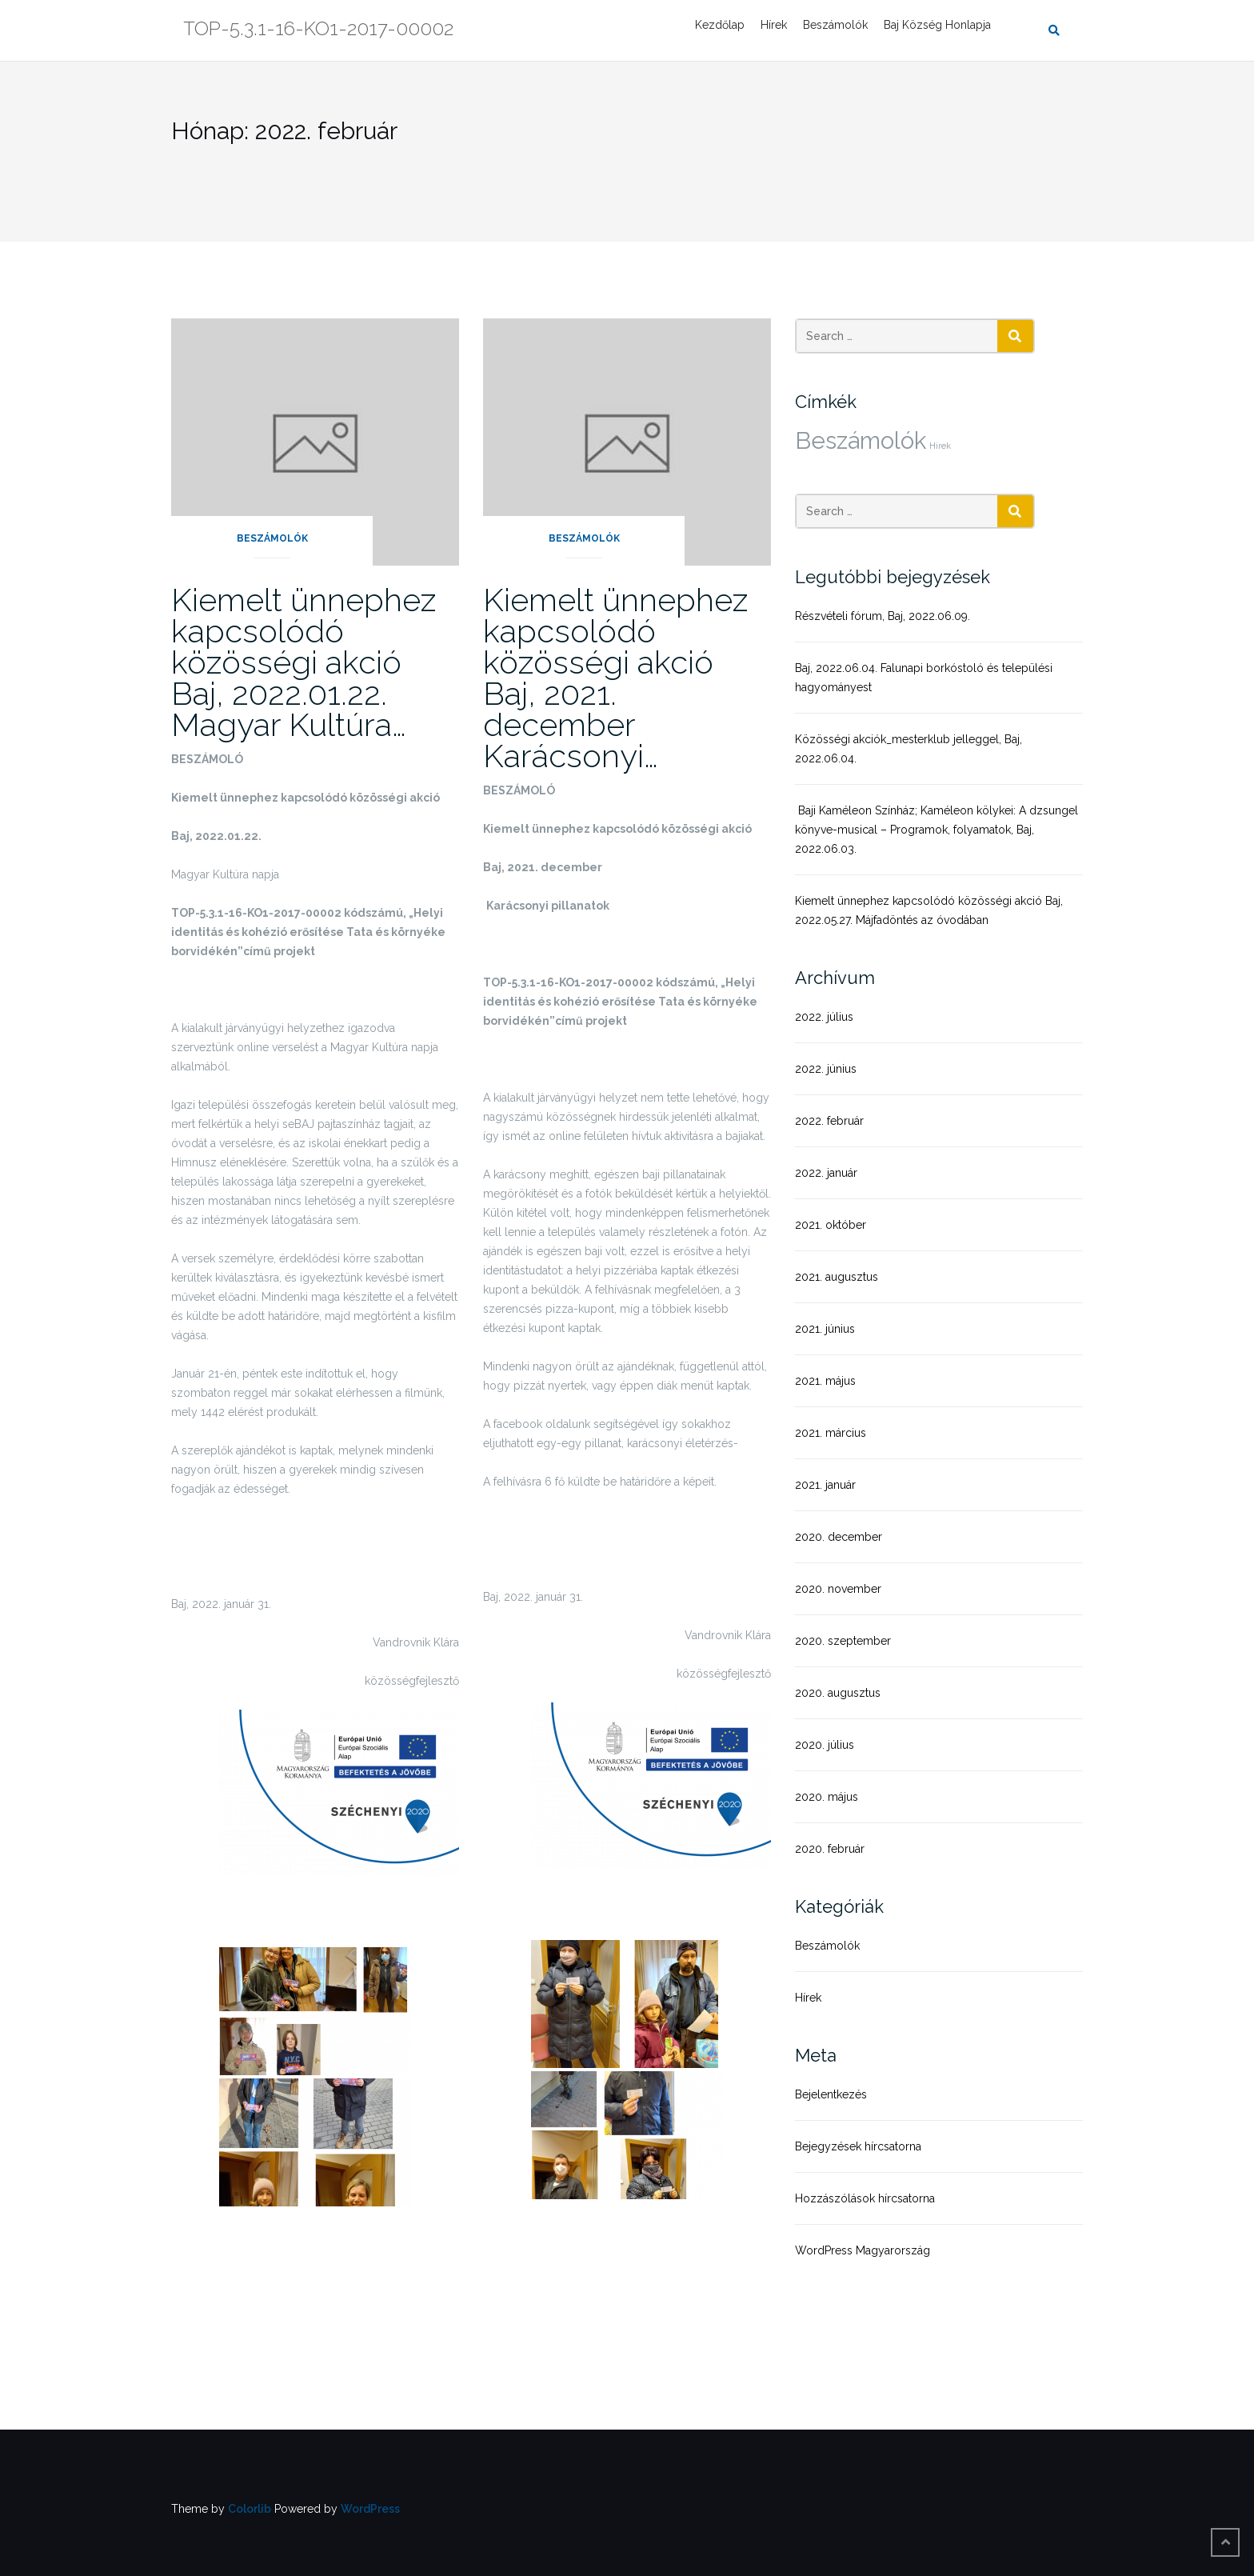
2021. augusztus (836, 1276)
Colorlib (249, 2508)
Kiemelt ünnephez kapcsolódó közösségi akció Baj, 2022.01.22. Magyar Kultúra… (303, 662)
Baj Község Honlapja (937, 24)
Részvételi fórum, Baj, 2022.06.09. (882, 616)
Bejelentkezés (831, 2094)
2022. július (824, 1016)
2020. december (838, 1536)
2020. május (826, 1796)
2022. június (826, 1068)
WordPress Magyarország (862, 2250)
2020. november (838, 1588)
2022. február (829, 1120)
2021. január (825, 1484)
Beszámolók (835, 24)
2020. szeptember (843, 1640)
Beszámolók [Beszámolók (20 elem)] (860, 440)
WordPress (370, 2508)
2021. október (830, 1224)
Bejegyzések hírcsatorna (858, 2146)
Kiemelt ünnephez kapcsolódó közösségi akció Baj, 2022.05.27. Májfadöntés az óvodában (929, 910)
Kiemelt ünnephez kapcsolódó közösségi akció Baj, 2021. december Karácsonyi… (615, 677)
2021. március (830, 1432)
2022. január (826, 1172)
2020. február (830, 1848)
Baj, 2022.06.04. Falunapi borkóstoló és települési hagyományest (923, 678)
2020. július (824, 1744)
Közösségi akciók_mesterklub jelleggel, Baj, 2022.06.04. (908, 749)
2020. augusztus (838, 1692)
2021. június (825, 1328)
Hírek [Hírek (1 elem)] (940, 445)
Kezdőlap (720, 24)
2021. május (825, 1380)
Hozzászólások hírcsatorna (865, 2198)
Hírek (774, 24)
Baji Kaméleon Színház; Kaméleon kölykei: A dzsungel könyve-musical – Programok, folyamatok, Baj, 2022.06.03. (936, 829)
